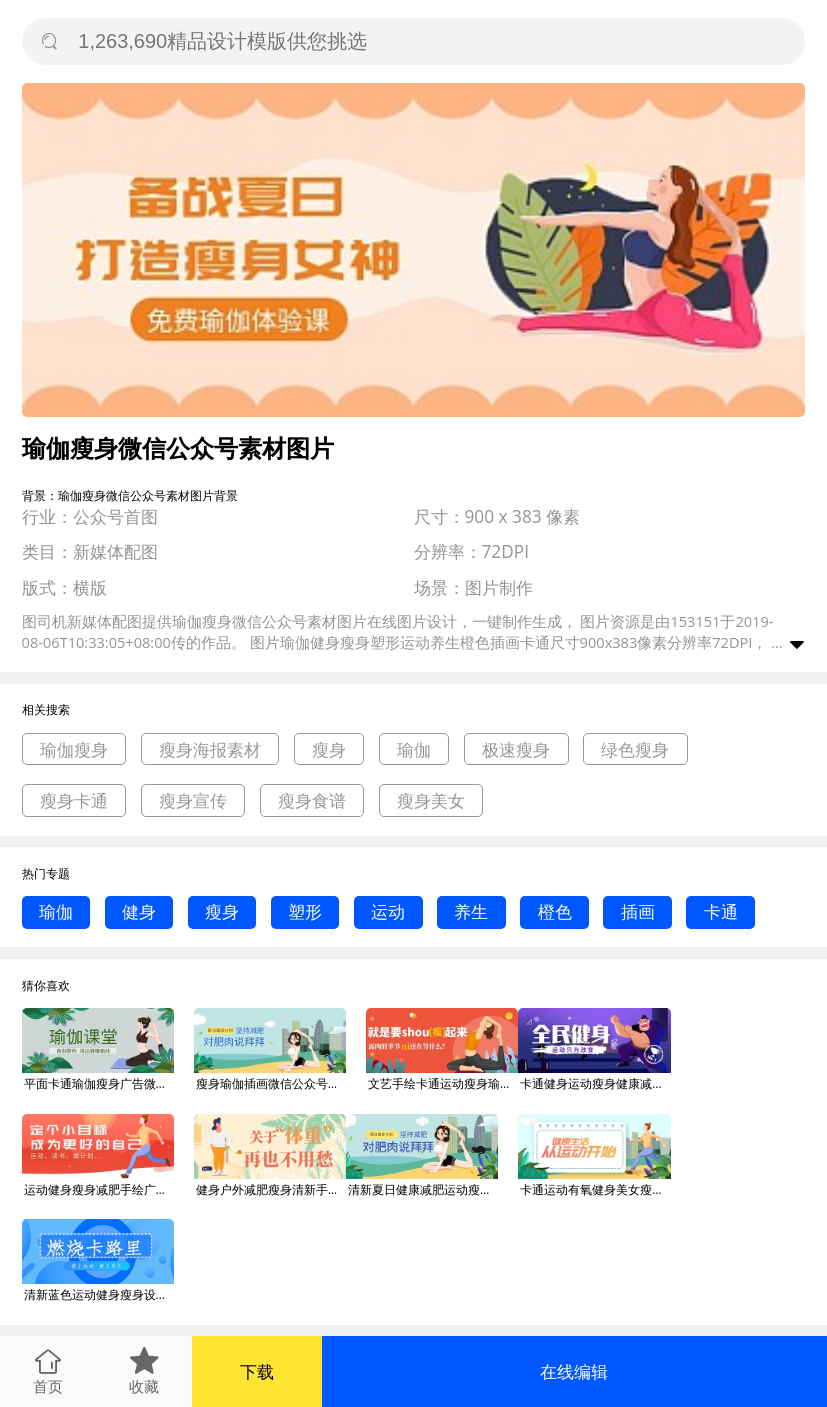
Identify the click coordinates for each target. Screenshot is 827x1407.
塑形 (305, 911)
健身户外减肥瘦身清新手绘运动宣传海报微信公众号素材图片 (271, 1189)
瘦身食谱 (312, 800)
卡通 (721, 911)
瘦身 (329, 749)
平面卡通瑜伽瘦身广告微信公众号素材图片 (99, 1083)
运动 (388, 911)
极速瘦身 (516, 749)
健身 (139, 911)
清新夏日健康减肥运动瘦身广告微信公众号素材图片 (423, 1189)
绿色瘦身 (635, 749)
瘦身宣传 (193, 800)
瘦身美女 (431, 800)
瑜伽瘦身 (74, 749)
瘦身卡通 (74, 800)
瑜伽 (414, 749)
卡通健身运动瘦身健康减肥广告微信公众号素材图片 (595, 1083)
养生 (471, 911)
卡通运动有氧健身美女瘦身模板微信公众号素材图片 (595, 1189)
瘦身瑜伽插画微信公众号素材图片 (271, 1083)
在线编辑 (574, 1371)
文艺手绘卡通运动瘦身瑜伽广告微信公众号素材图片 (443, 1083)
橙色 (555, 911)
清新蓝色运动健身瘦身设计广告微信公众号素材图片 (99, 1294)
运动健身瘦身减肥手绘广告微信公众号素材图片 (99, 1189)
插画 (638, 911)
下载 (257, 1371)
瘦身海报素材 (210, 749)
